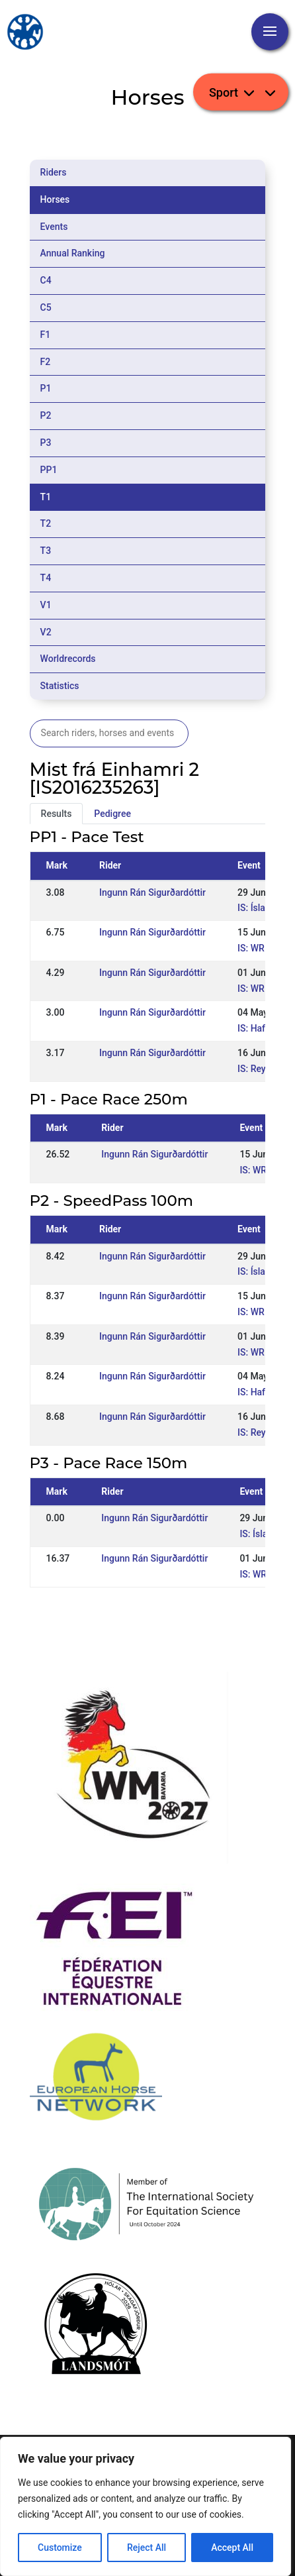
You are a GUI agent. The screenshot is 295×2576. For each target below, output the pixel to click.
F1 (45, 334)
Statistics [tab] (59, 685)
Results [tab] (56, 813)
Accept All (232, 2547)
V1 (46, 605)
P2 (46, 415)
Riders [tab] (53, 172)
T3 (46, 550)
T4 (46, 577)
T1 (46, 497)
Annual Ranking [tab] (72, 253)
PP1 (49, 469)
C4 (46, 280)
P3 (46, 442)
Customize (60, 2547)
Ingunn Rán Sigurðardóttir (152, 892)
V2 (46, 632)
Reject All (146, 2547)
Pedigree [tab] (112, 813)
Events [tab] (54, 226)
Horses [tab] (55, 199)
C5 (46, 307)
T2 (46, 523)
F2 (45, 361)
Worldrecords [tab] (68, 658)
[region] (145, 2506)
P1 (46, 388)
